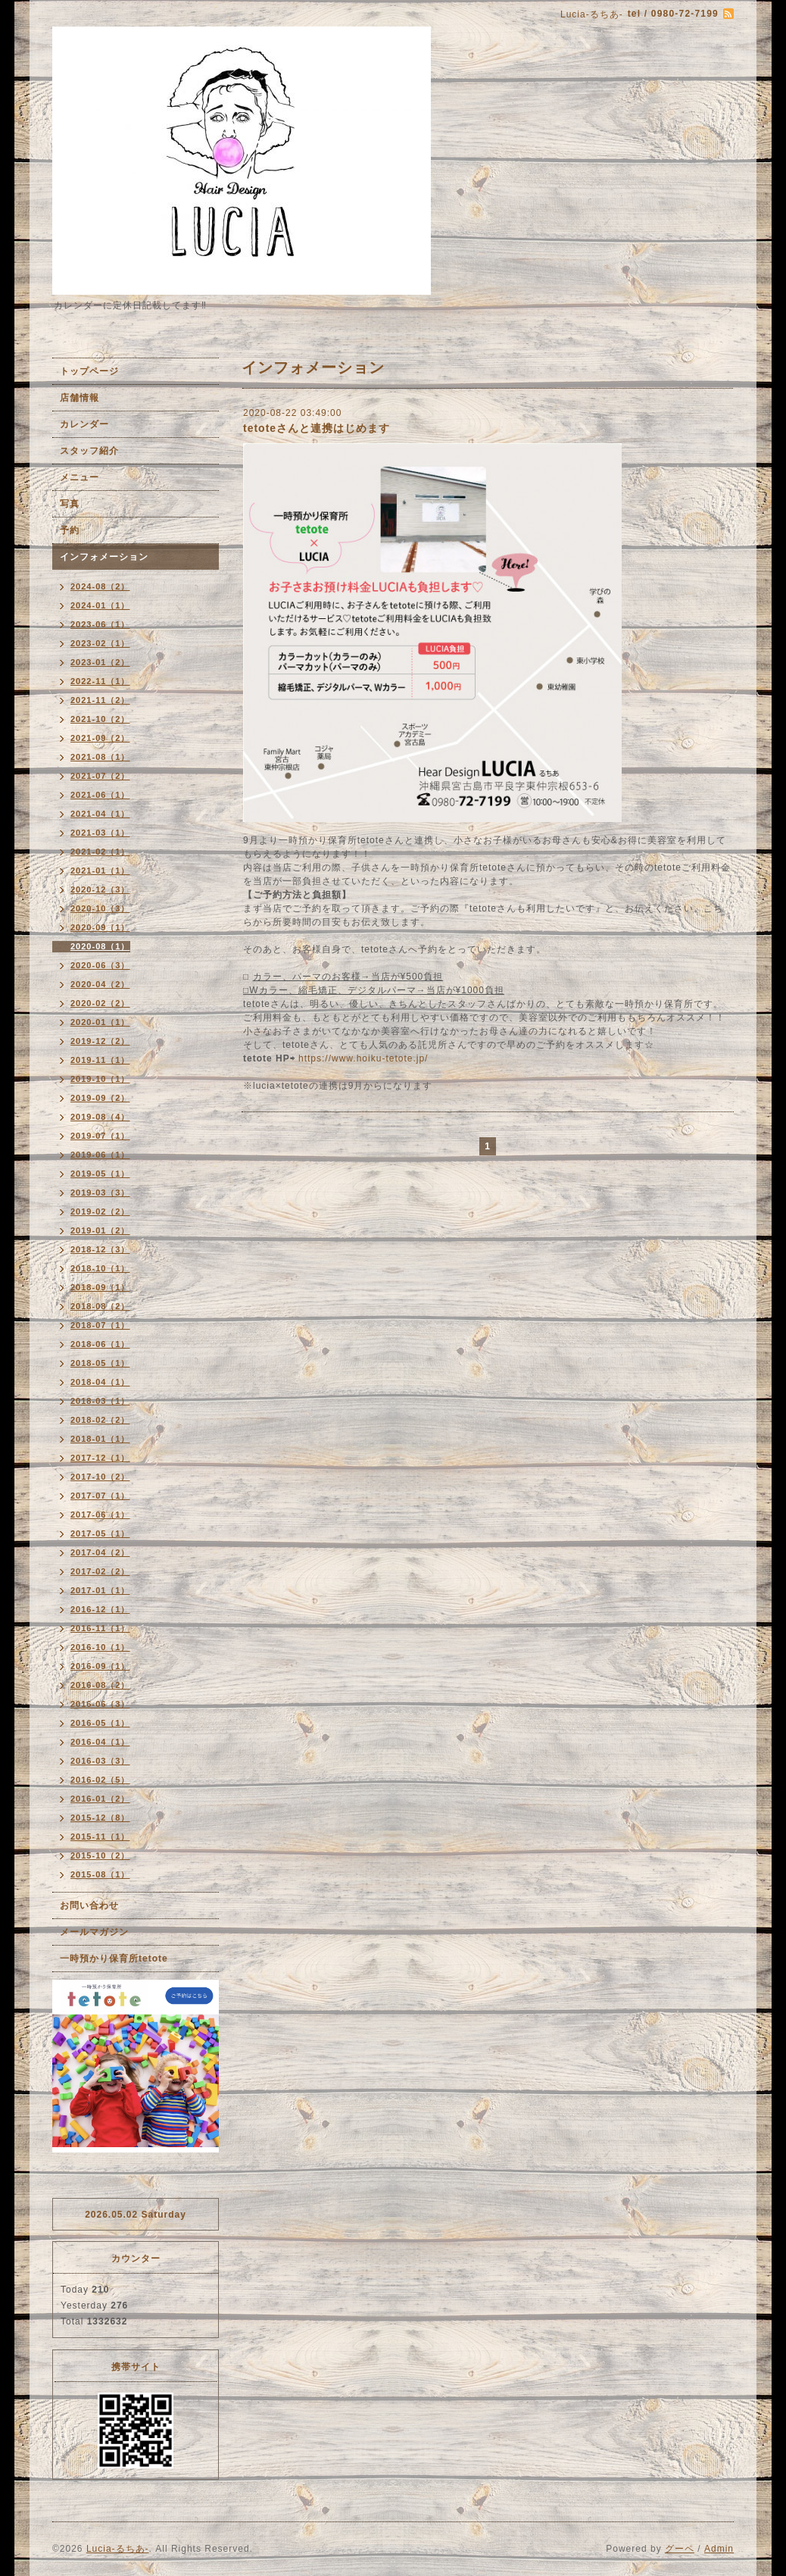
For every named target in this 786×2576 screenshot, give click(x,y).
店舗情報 (79, 397)
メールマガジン (94, 1932)
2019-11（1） (100, 1059)
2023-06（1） (100, 624)
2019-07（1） (100, 1135)
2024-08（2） (100, 586)
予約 (70, 530)
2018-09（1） (100, 1287)
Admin (719, 2548)
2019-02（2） (100, 1211)
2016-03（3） (100, 1760)
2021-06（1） (100, 794)
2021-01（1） (100, 870)
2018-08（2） (100, 1306)
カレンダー (84, 424)
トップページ (89, 371)
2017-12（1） (100, 1457)
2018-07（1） (100, 1325)
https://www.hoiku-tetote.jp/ (362, 1058)
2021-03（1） (100, 832)
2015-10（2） (100, 1855)
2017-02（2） (100, 1571)
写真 (70, 504)
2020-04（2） (100, 984)
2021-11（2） (100, 700)
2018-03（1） (100, 1400)
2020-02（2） (100, 1003)
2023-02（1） (100, 643)
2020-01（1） (100, 1022)
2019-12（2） (100, 1041)
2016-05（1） (100, 1722)
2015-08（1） (100, 1874)
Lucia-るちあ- (117, 2548)
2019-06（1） (100, 1154)
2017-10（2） (100, 1476)
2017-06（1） (100, 1514)
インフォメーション (104, 557)
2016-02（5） (100, 1779)
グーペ (679, 2548)
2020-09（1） (100, 927)
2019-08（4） (100, 1116)
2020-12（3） (100, 889)
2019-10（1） (100, 1078)
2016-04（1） (100, 1741)
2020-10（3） (100, 908)
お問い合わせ (89, 1905)
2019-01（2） (100, 1230)
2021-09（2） (100, 737)
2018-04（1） (100, 1381)
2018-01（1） (100, 1438)
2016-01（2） (100, 1798)
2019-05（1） (100, 1173)
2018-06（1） (100, 1344)
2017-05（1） (100, 1533)
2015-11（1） (100, 1836)
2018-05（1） (100, 1363)
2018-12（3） (100, 1249)
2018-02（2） (100, 1419)
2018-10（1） (100, 1268)
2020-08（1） (100, 946)
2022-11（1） (100, 681)
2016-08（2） (100, 1685)
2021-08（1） (100, 756)
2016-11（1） (100, 1628)
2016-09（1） (100, 1666)
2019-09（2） (100, 1097)
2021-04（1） (100, 813)
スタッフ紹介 (89, 450)
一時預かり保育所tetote (114, 1958)
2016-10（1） (100, 1647)
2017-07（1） (100, 1495)
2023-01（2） (100, 662)
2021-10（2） (100, 719)
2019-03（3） (100, 1192)
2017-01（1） (100, 1590)
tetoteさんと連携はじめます (316, 428)
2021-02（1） (100, 851)
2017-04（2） (100, 1552)
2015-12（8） (100, 1817)
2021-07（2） (100, 775)
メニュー (79, 477)
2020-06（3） (100, 965)
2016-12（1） (100, 1609)
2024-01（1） (100, 605)
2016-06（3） (100, 1703)
